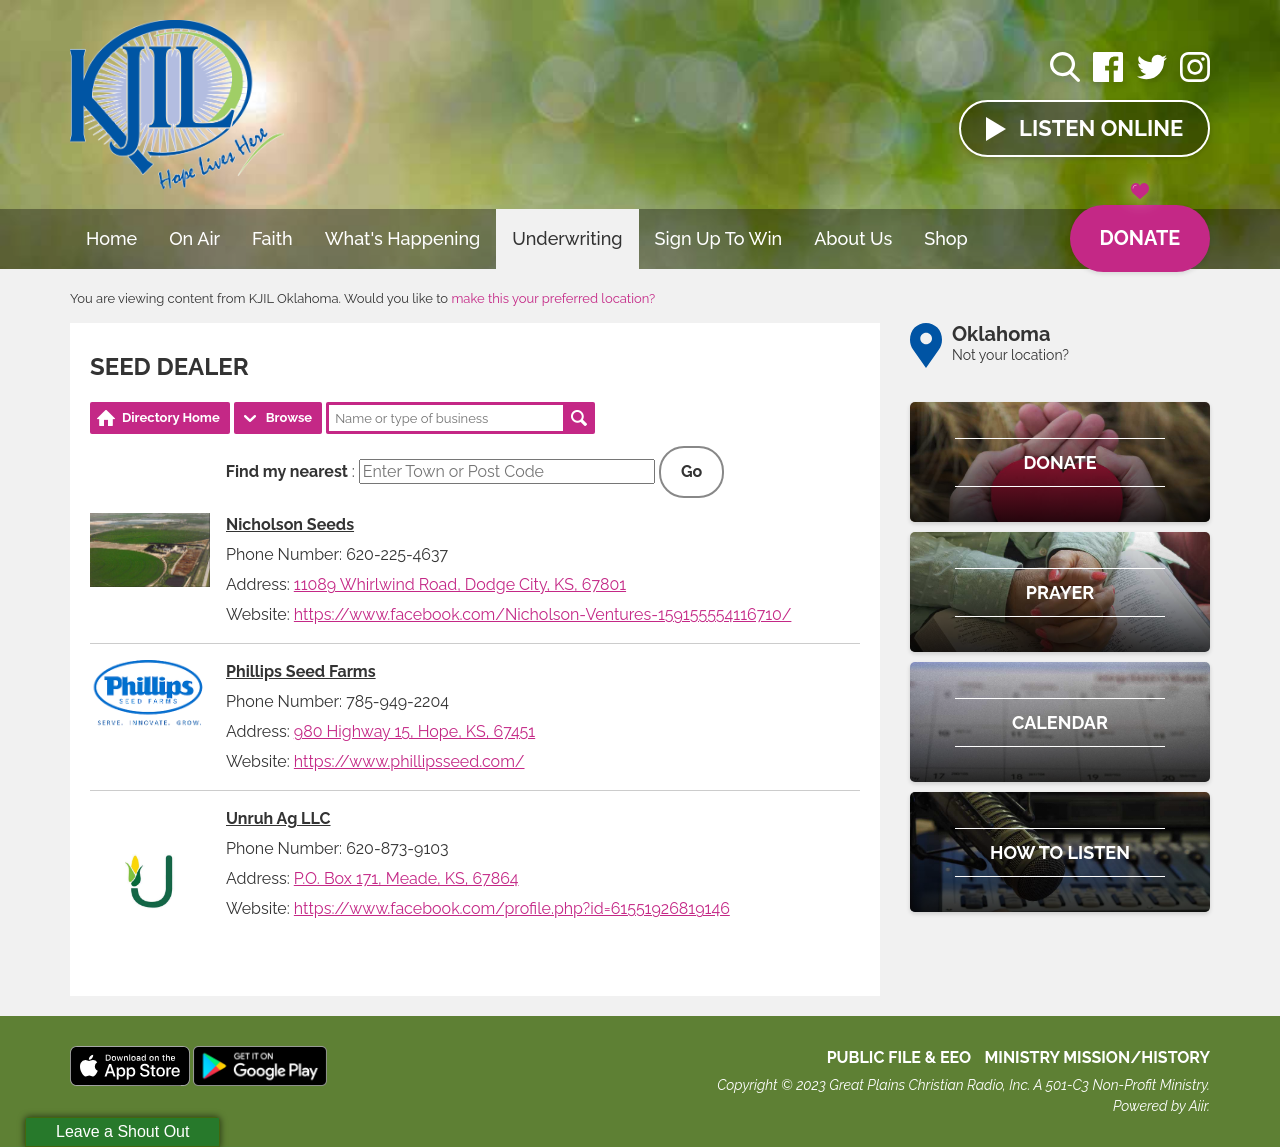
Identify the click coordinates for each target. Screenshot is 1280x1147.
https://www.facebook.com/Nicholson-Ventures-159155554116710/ (543, 614)
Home (111, 238)
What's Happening (403, 238)
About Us (853, 238)
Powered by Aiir (1160, 1106)
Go (691, 471)
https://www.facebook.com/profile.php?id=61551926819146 (512, 908)
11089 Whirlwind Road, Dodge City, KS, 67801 (460, 584)
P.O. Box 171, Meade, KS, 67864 (406, 878)
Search (579, 418)
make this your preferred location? (553, 298)
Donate (1139, 228)
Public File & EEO (899, 1057)
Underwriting (567, 238)
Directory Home (171, 417)
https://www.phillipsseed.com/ (409, 761)
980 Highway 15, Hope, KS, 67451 (414, 731)
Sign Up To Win (719, 238)
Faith (272, 238)
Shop (946, 238)
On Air (194, 238)
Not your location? (1010, 355)
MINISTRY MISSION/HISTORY (1097, 1057)
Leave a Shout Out (122, 1131)
